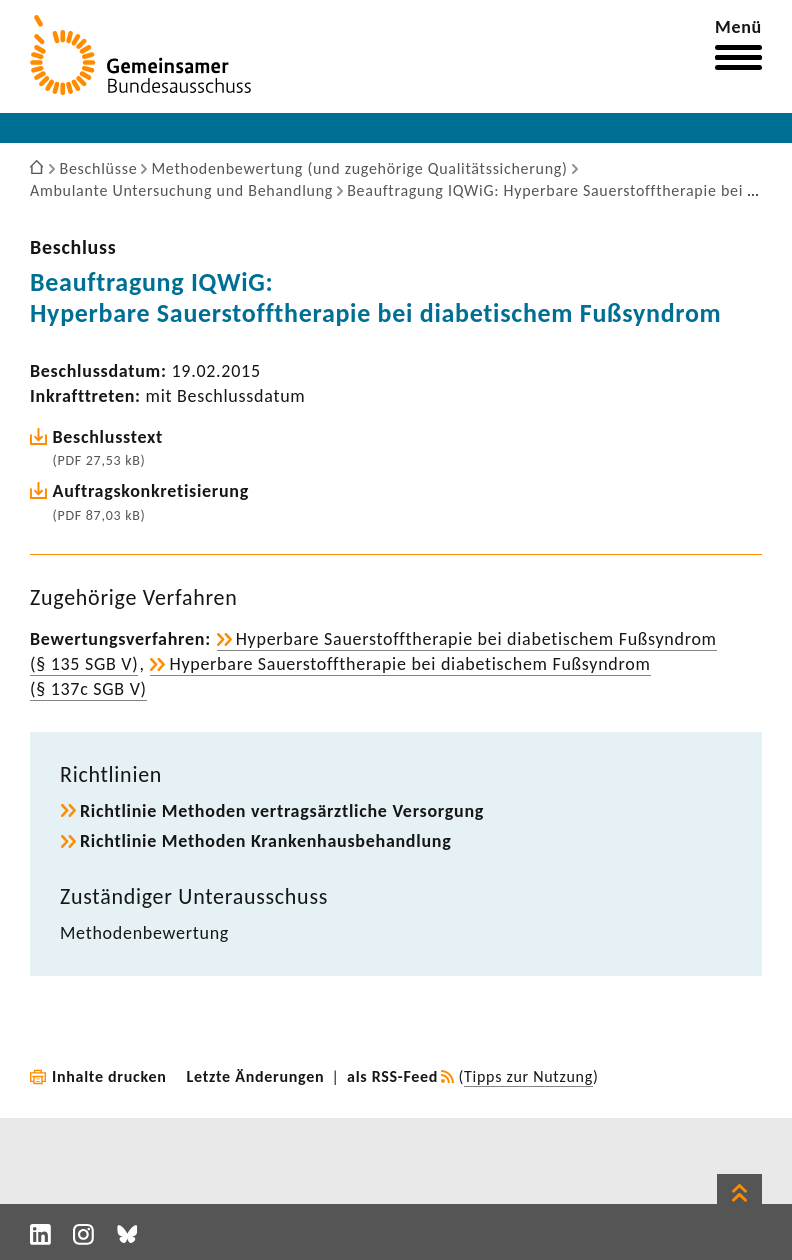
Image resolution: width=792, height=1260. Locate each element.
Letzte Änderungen (256, 1076)
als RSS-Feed (392, 1076)
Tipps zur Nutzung (528, 1076)
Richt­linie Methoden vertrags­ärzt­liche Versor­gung (282, 811)
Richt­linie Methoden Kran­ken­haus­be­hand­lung (265, 841)
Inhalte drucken (109, 1076)
